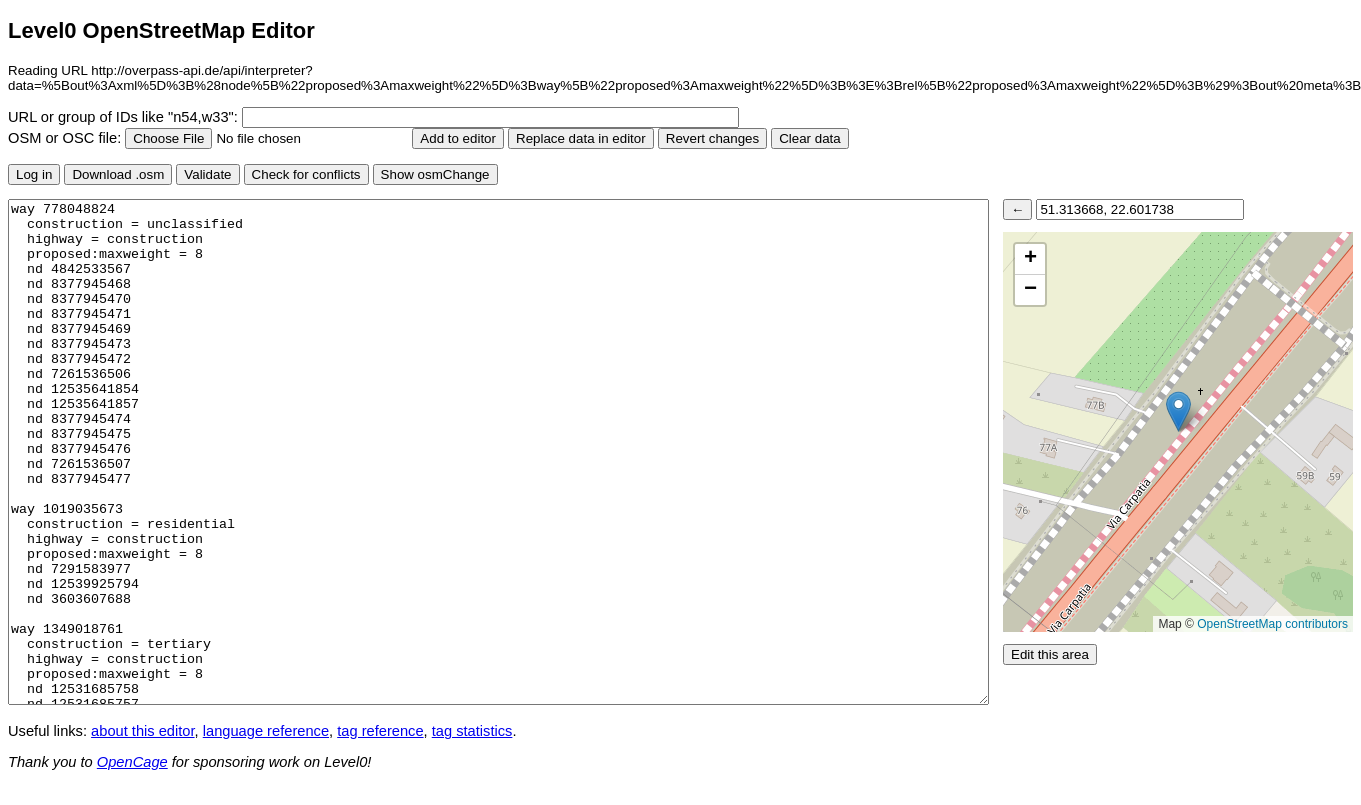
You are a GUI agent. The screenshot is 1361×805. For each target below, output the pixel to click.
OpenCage (132, 762)
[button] (1178, 411)
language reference (266, 731)
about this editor (142, 731)
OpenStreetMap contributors (1272, 624)
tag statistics (472, 731)
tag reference (380, 731)
